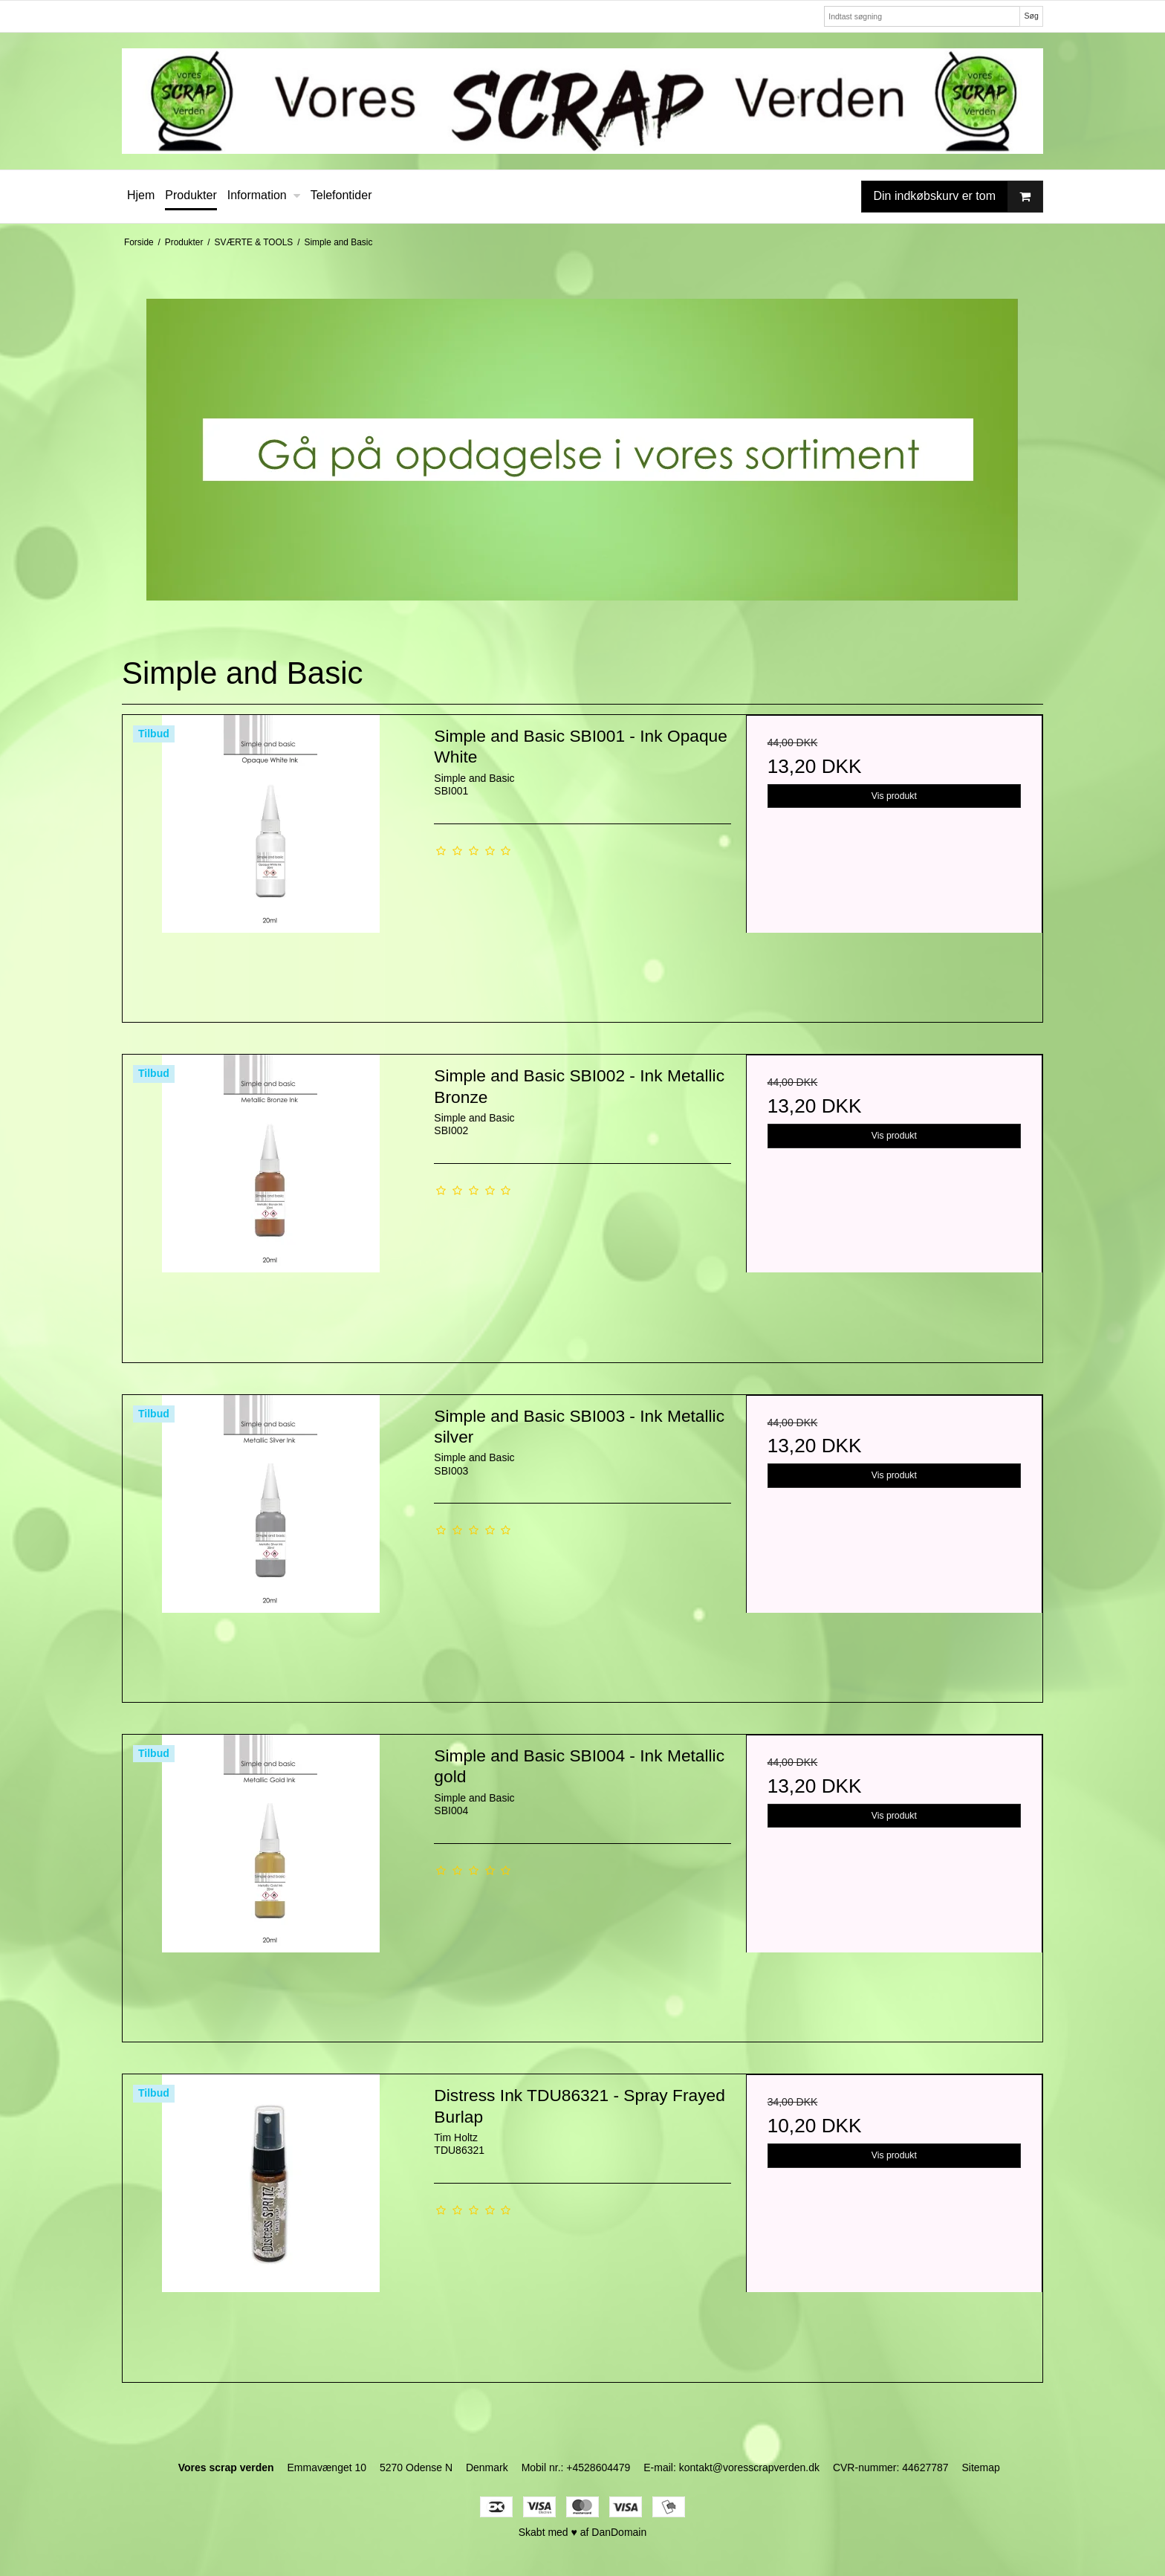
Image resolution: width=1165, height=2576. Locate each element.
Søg (1031, 15)
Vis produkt (894, 796)
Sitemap (980, 2467)
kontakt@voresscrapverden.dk (749, 2467)
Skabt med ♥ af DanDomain (583, 2532)
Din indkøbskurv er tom (958, 196)
